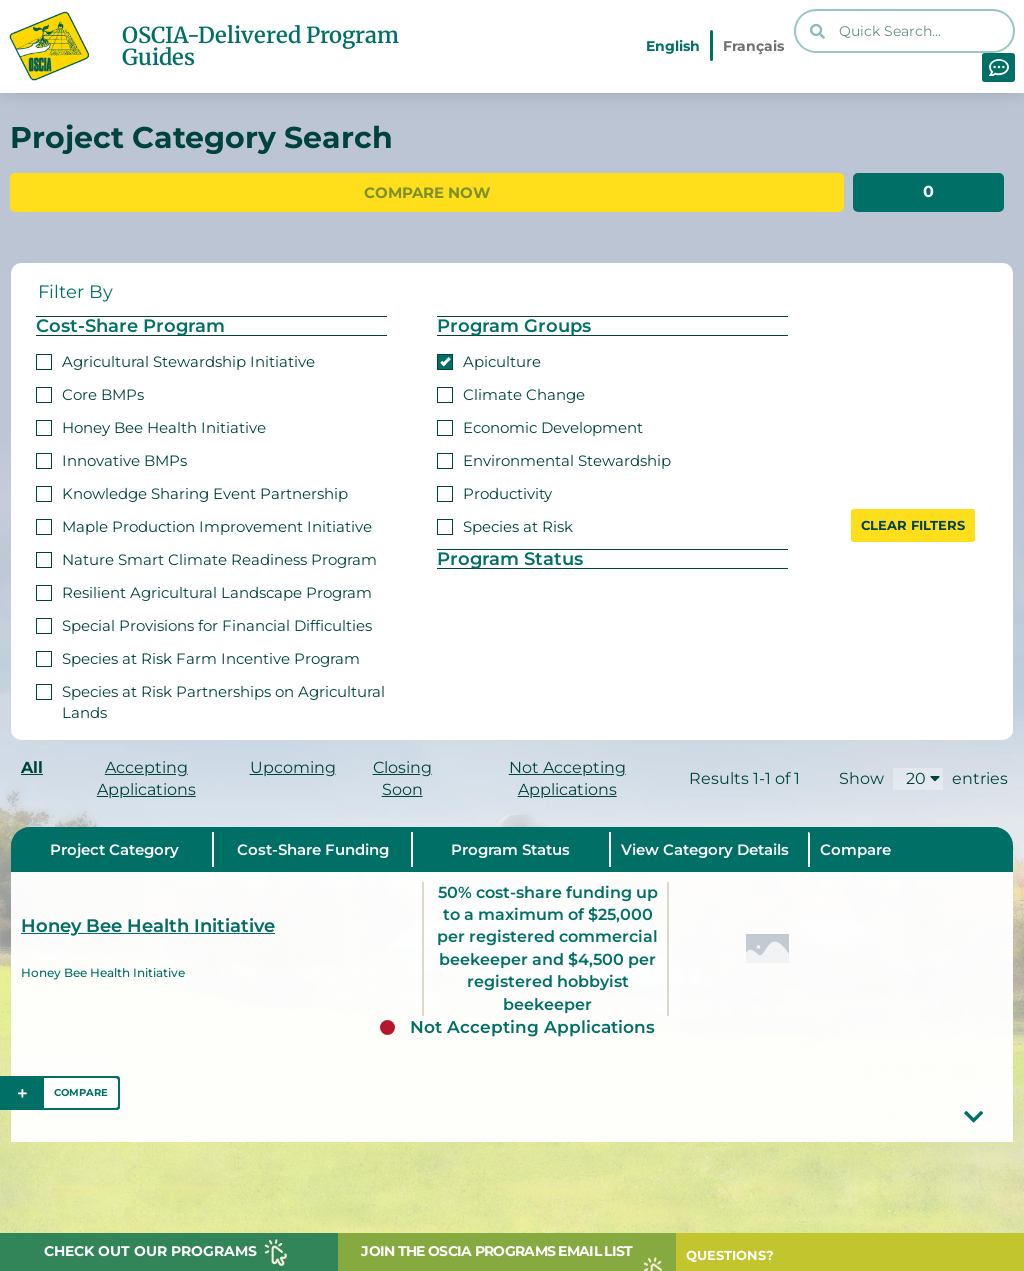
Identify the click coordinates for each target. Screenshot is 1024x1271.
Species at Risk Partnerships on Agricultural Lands (210, 700)
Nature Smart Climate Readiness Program (206, 557)
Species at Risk (505, 524)
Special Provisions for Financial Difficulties (204, 623)
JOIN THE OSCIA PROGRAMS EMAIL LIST (496, 1251)
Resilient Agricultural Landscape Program (204, 590)
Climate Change (511, 392)
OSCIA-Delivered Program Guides (260, 46)
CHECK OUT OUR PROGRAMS (150, 1251)
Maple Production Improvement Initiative (204, 524)
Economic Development (540, 425)
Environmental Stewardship (554, 458)
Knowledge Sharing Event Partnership (192, 491)
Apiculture (489, 359)
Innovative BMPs (111, 458)
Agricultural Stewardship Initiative (175, 359)
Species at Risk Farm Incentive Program (198, 656)
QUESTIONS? (730, 1255)
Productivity (494, 491)
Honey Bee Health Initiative (151, 425)
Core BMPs (90, 392)
